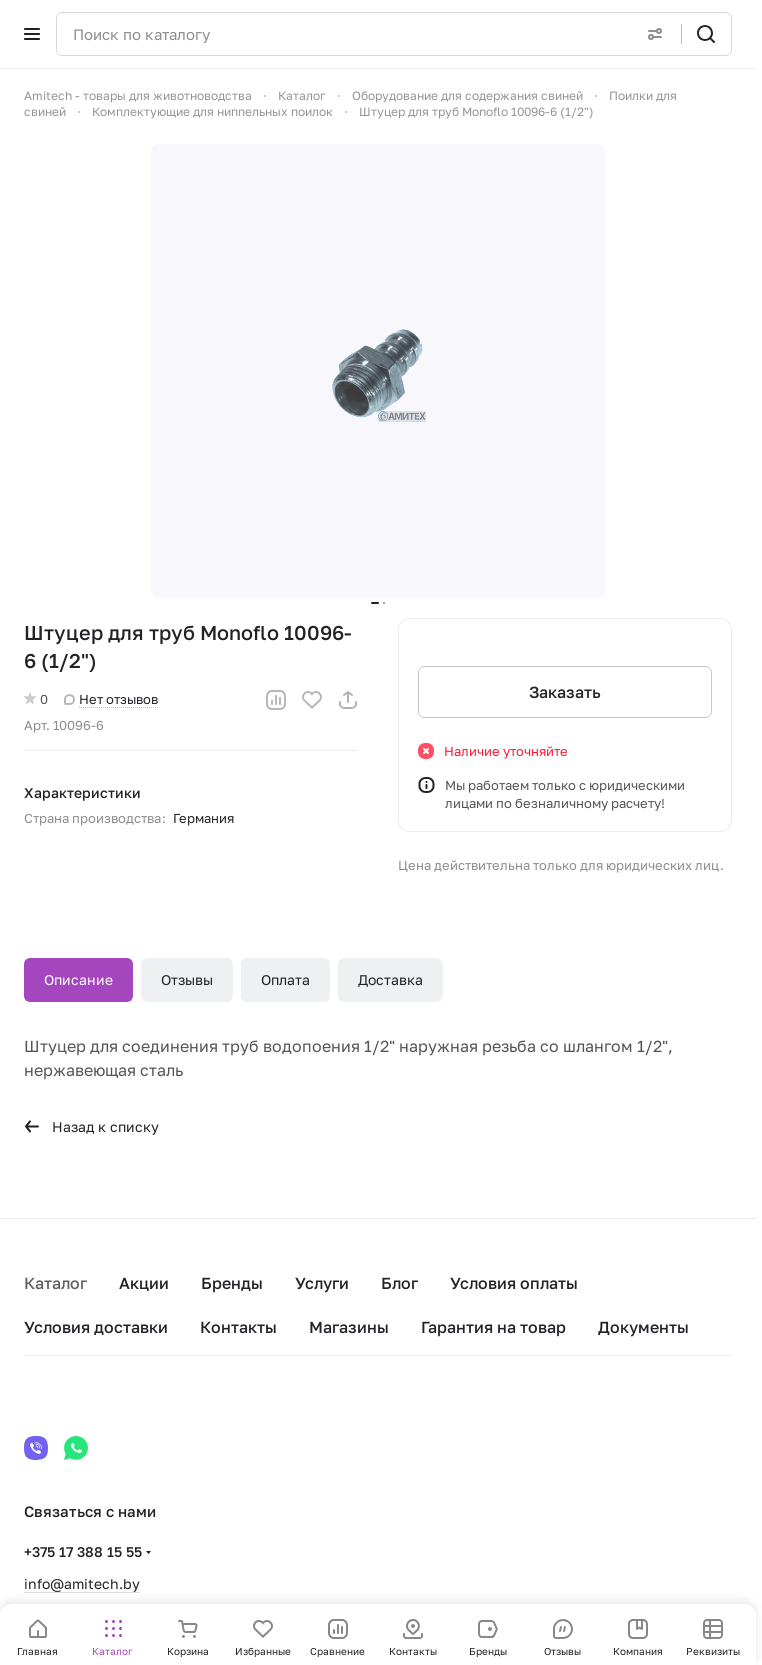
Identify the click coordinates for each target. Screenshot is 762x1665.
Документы (643, 1327)
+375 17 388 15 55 (83, 1551)
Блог (399, 1283)
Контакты (238, 1327)
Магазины (349, 1327)
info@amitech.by (82, 1583)
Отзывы (187, 979)
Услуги (322, 1283)
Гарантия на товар (493, 1327)
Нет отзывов (111, 699)
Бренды (232, 1283)
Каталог (55, 1283)
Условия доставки (96, 1327)
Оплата (285, 979)
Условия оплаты (514, 1283)
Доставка (390, 979)
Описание (78, 979)
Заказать (565, 692)
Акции (144, 1283)
